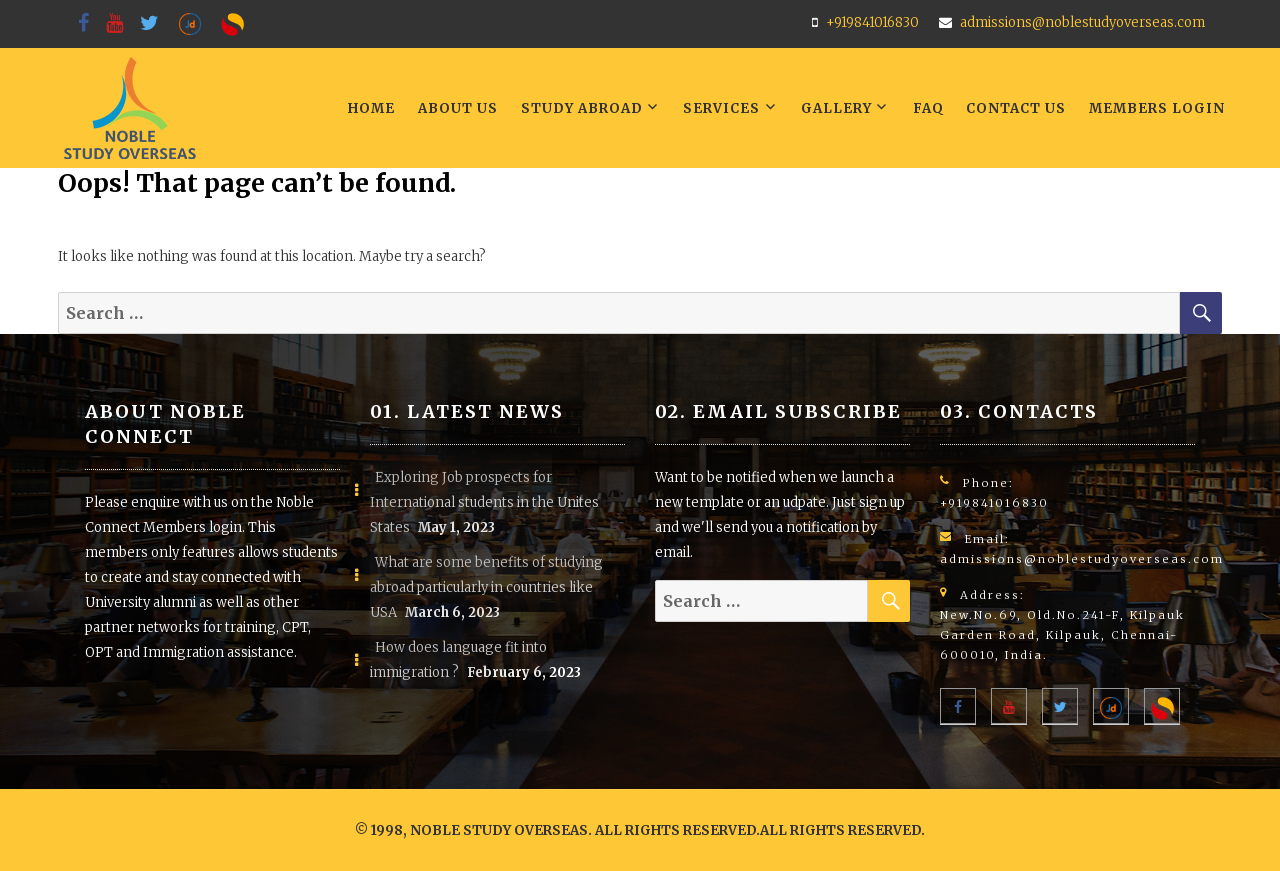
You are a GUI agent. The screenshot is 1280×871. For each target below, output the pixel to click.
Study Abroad (582, 108)
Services (721, 108)
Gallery (836, 108)
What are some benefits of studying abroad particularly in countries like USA (486, 587)
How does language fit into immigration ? (458, 660)
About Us (458, 108)
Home (371, 108)
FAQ (928, 108)
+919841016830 (872, 22)
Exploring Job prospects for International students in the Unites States (484, 502)
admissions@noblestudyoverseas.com (1082, 22)
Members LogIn (1157, 108)
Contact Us (1016, 108)
